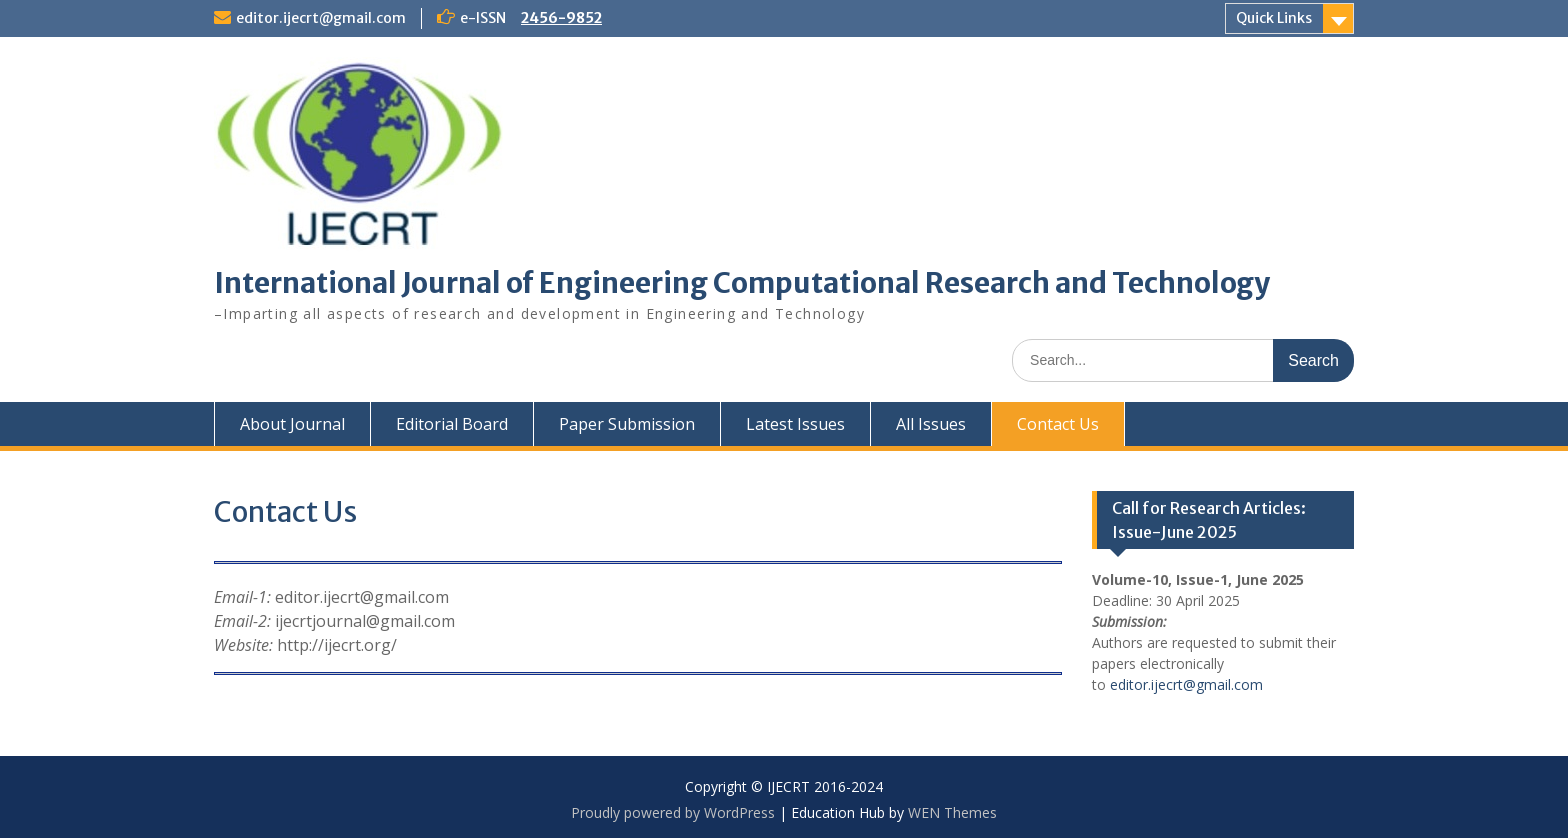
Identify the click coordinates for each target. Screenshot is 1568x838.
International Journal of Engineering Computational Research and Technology (742, 283)
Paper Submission (627, 424)
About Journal (292, 424)
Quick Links (1274, 18)
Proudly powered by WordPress (673, 812)
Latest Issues (795, 424)
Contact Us (1058, 424)
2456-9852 (561, 18)
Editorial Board (452, 424)
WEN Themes (952, 812)
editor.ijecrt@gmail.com (321, 18)
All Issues (931, 424)
